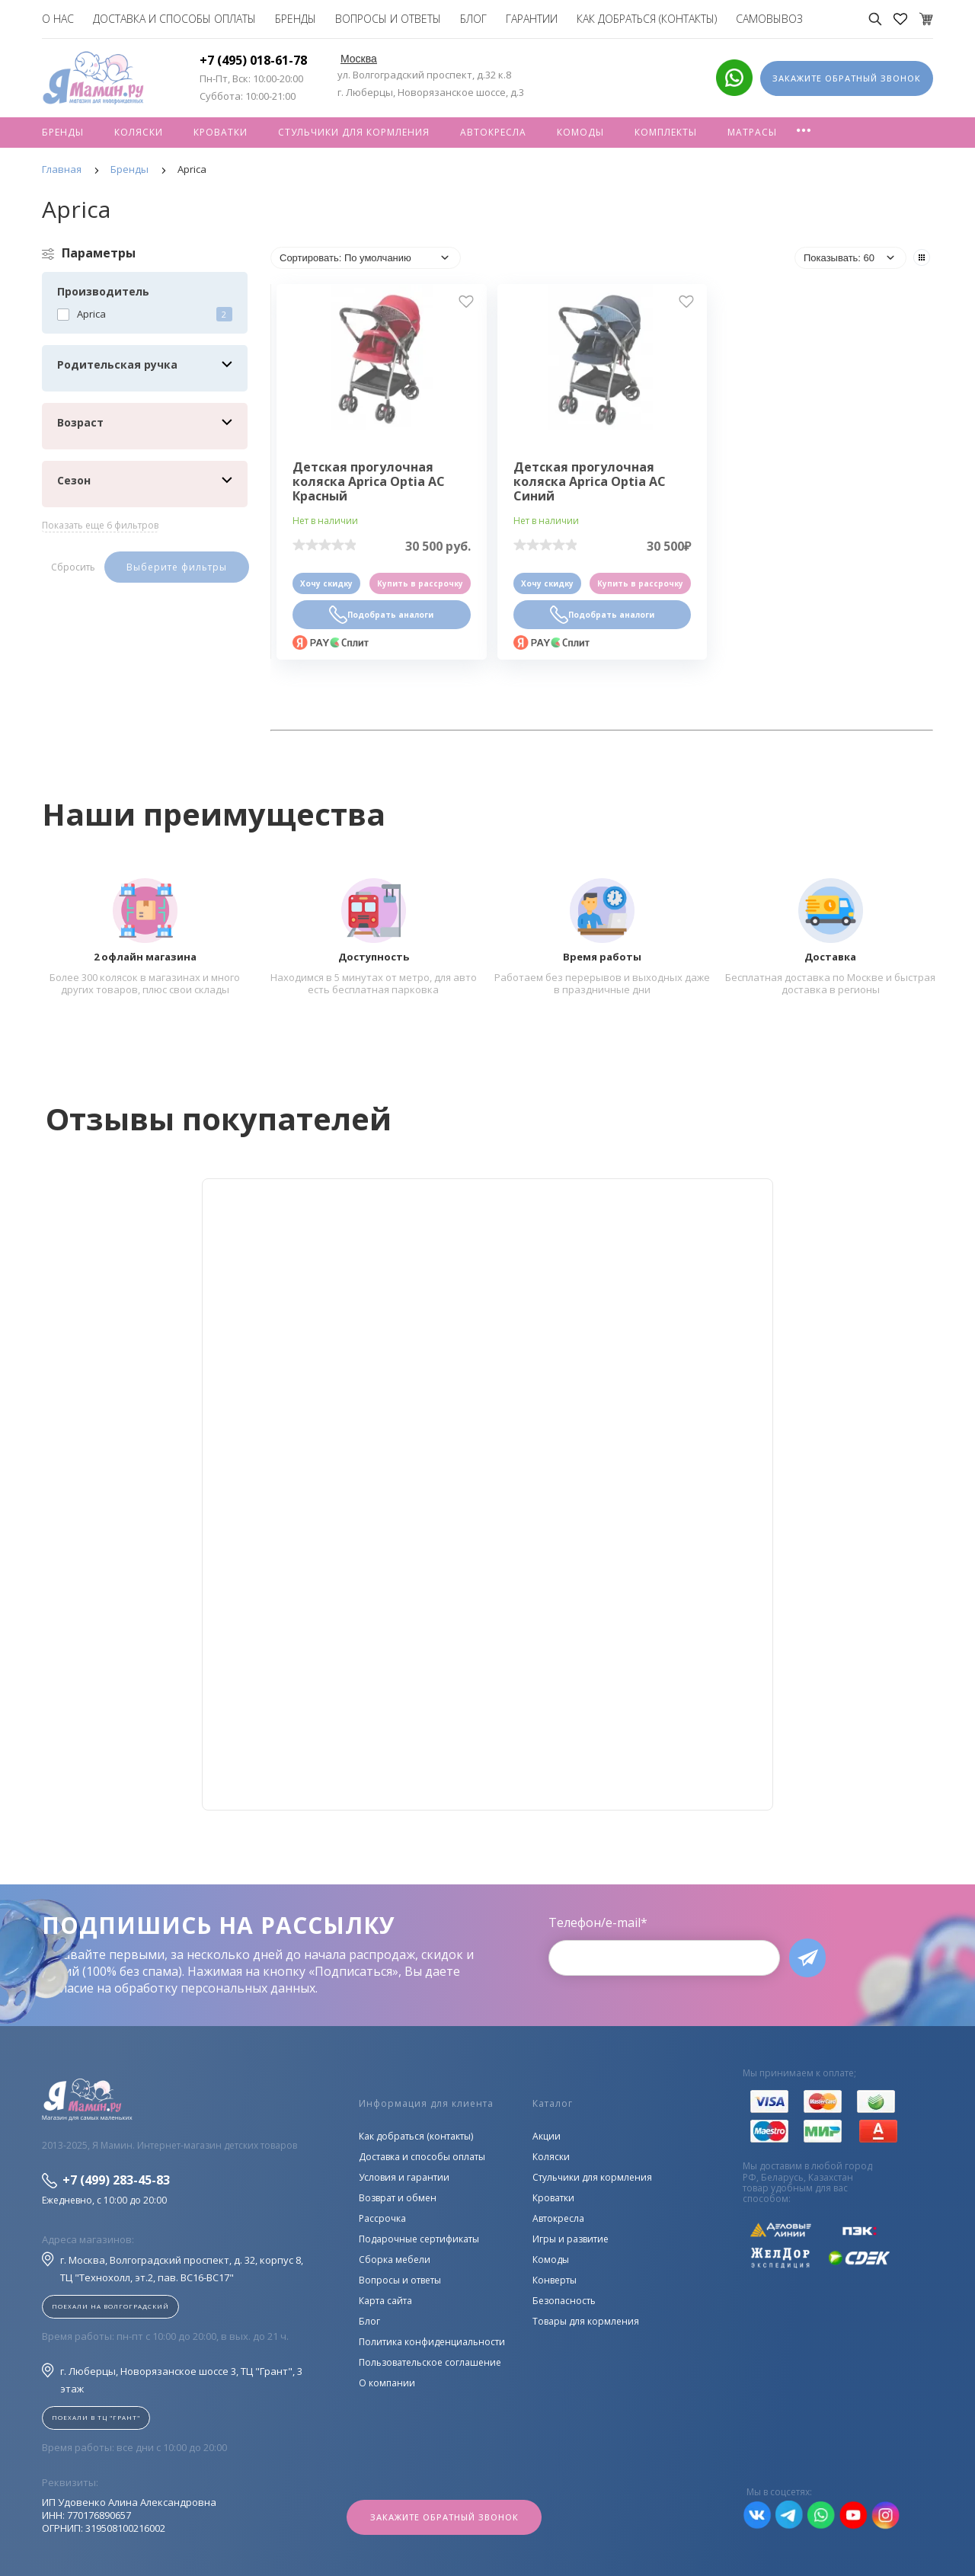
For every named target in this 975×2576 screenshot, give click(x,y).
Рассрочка (382, 2218)
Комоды (580, 132)
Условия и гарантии (404, 2177)
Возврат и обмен (397, 2197)
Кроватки (220, 132)
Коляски (138, 132)
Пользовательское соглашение (430, 2362)
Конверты (554, 2280)
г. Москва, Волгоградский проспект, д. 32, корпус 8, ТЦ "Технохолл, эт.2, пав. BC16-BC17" (172, 2268)
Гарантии (532, 18)
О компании (387, 2382)
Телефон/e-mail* (597, 1922)
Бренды (295, 18)
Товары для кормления (585, 2321)
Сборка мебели (394, 2259)
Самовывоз (769, 18)
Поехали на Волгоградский (110, 2306)
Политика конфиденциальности (432, 2341)
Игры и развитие (570, 2238)
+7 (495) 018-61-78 (253, 60)
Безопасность (564, 2300)
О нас (58, 18)
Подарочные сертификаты (419, 2238)
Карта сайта (385, 2300)
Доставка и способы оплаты (174, 18)
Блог (473, 18)
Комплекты (666, 132)
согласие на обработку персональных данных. (180, 1988)
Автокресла (493, 132)
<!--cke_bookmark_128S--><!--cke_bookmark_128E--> (487, 1494)
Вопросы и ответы (388, 18)
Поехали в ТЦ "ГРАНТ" (96, 2417)
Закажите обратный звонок (444, 2517)
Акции (546, 2136)
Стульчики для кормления (354, 132)
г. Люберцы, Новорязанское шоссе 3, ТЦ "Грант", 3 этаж (172, 2379)
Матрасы (752, 132)
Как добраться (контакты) (647, 18)
